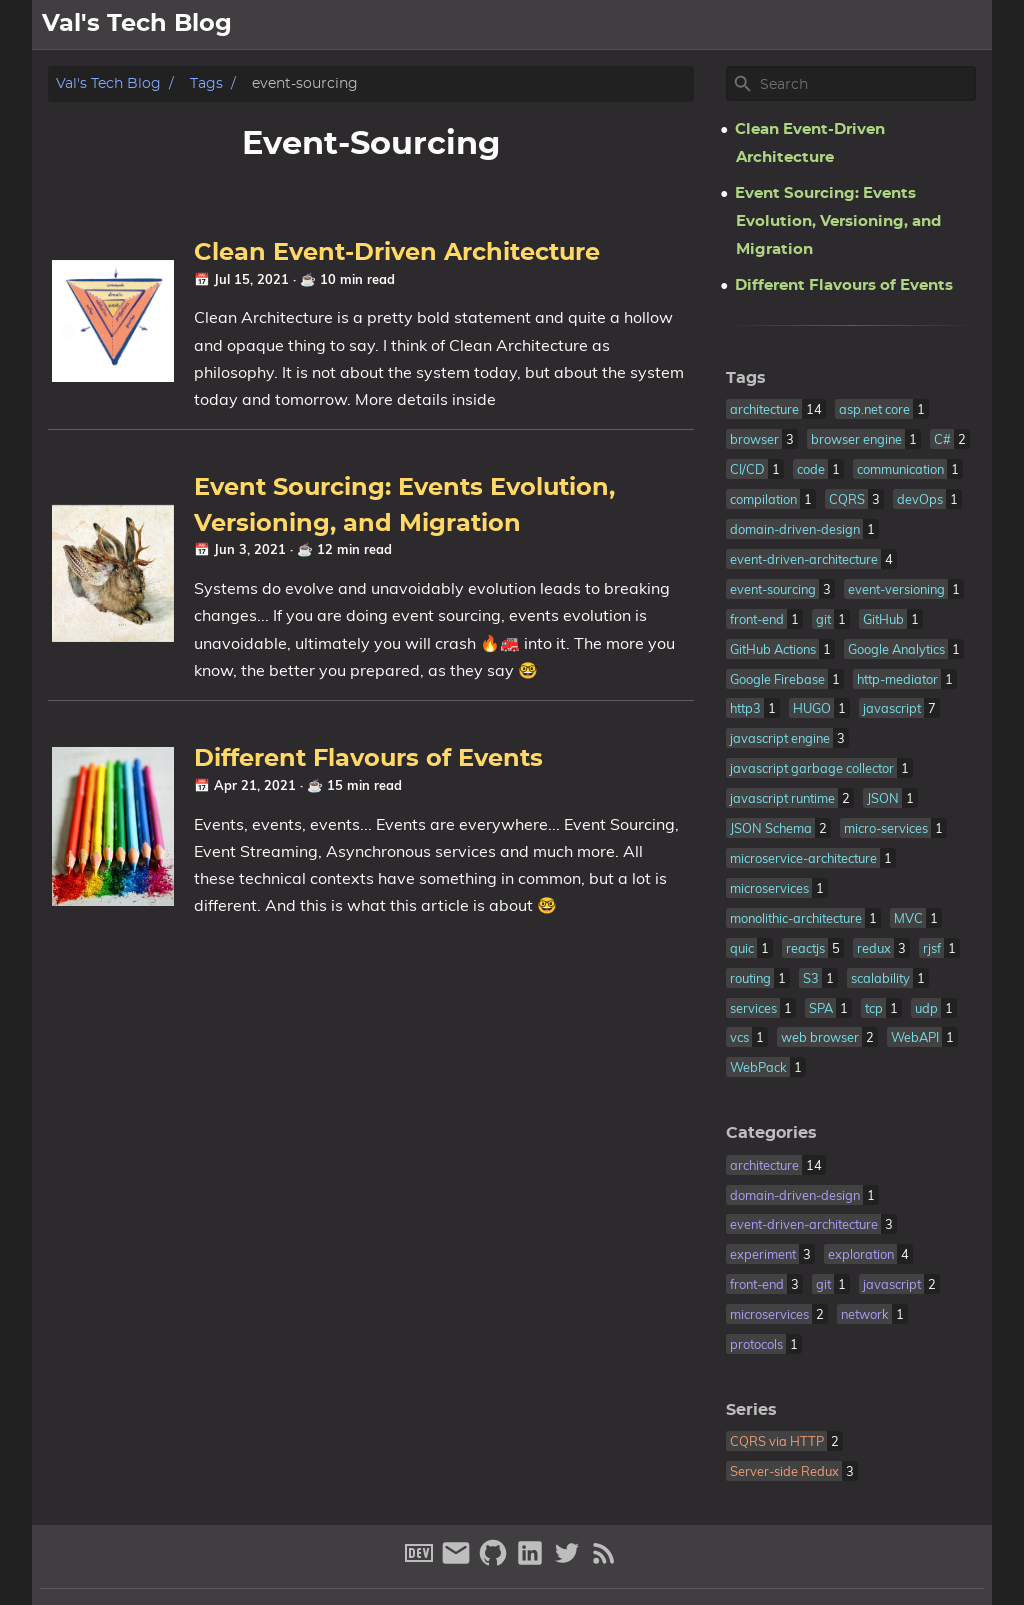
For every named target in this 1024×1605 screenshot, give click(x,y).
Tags (206, 83)
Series (751, 1410)
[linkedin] (532, 1561)
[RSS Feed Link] (604, 1561)
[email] (458, 1561)
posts (883, 25)
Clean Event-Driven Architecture (397, 253)
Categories (771, 1133)
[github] (495, 1561)
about (819, 25)
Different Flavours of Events (368, 759)
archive (953, 25)
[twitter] (569, 1561)
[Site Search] (866, 84)
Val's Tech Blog (108, 83)
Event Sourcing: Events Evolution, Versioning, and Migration (838, 221)
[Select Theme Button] (762, 25)
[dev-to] (421, 1561)
